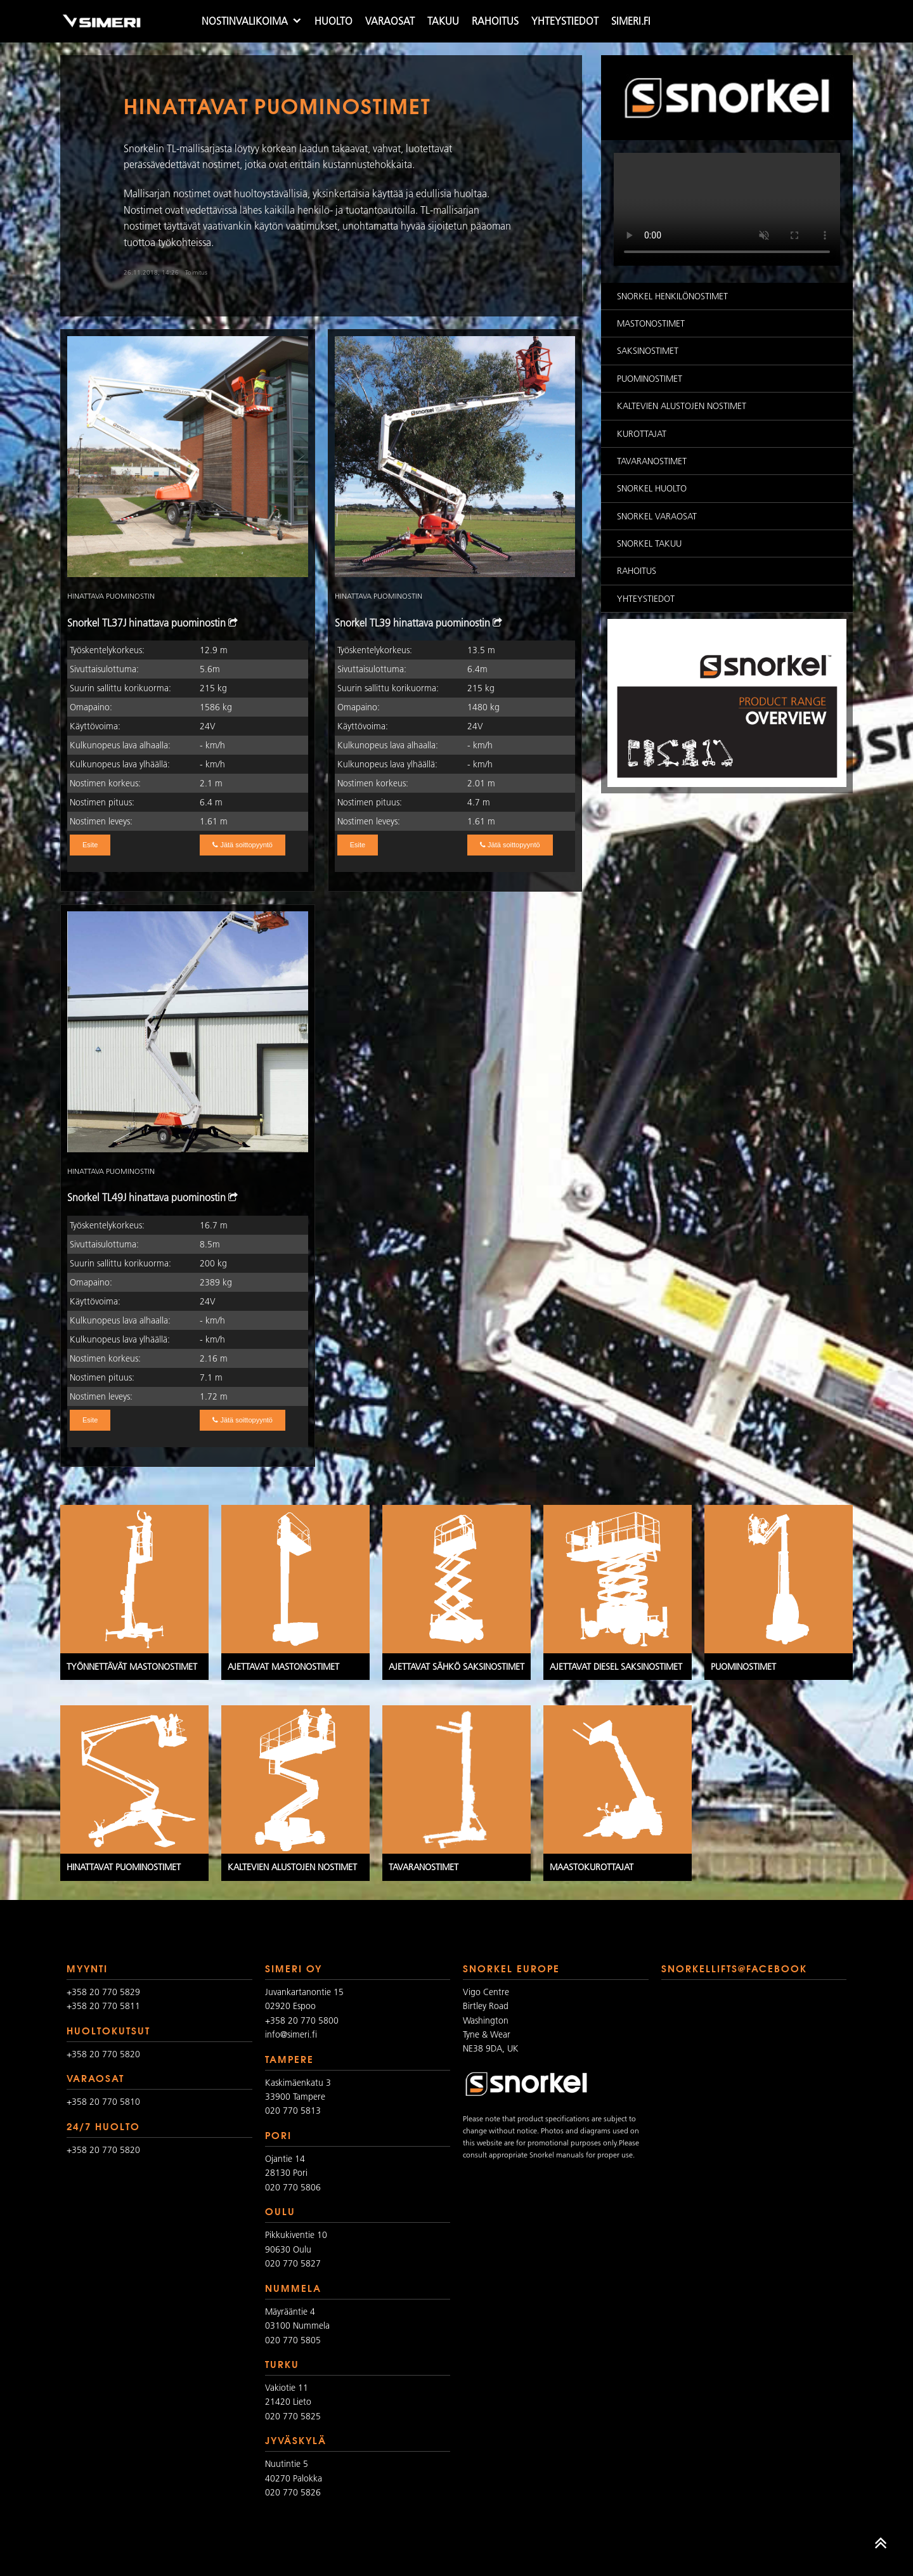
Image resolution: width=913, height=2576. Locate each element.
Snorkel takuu (649, 543)
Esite (90, 845)
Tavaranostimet (652, 461)
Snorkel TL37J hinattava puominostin (152, 622)
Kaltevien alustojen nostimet (681, 406)
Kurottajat (641, 433)
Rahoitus (495, 21)
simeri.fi (631, 21)
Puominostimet (649, 378)
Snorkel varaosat (657, 516)
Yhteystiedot (565, 21)
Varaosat (390, 21)
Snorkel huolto (652, 488)
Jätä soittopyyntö (242, 845)
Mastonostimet (651, 323)
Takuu (443, 21)
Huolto (333, 21)
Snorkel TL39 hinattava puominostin (418, 622)
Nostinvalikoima (245, 21)
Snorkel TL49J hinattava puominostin (152, 1197)
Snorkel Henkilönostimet (672, 296)
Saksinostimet (647, 350)
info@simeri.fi (291, 2034)
